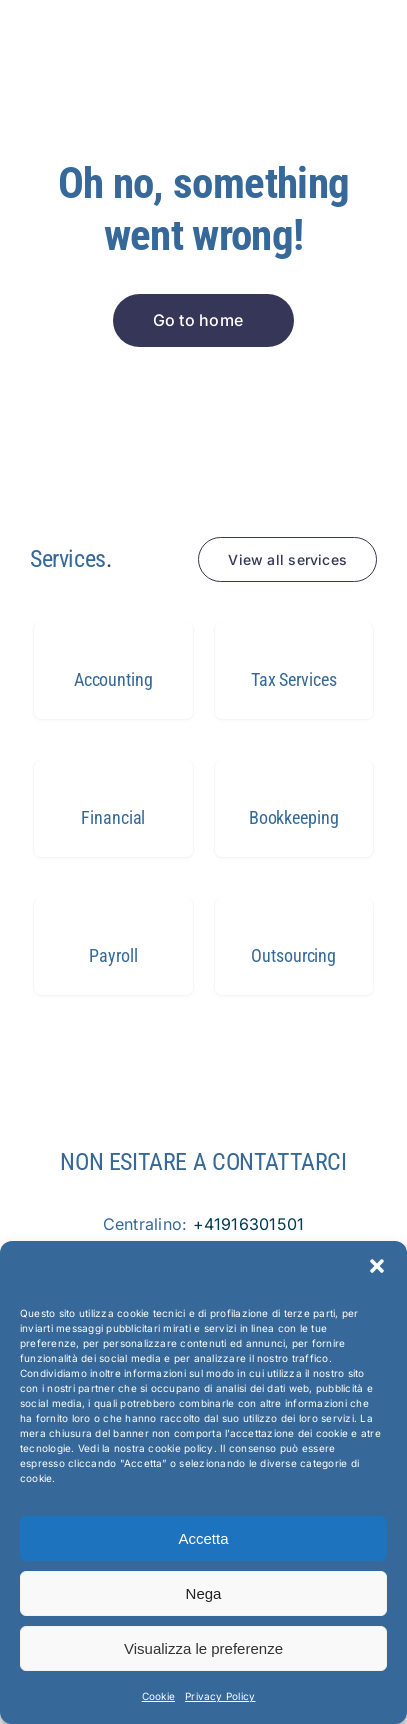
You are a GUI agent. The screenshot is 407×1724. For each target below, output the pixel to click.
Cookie (158, 1696)
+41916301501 (249, 1224)
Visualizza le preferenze (203, 1648)
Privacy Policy (220, 1696)
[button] (377, 1266)
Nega (204, 1593)
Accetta (203, 1538)
